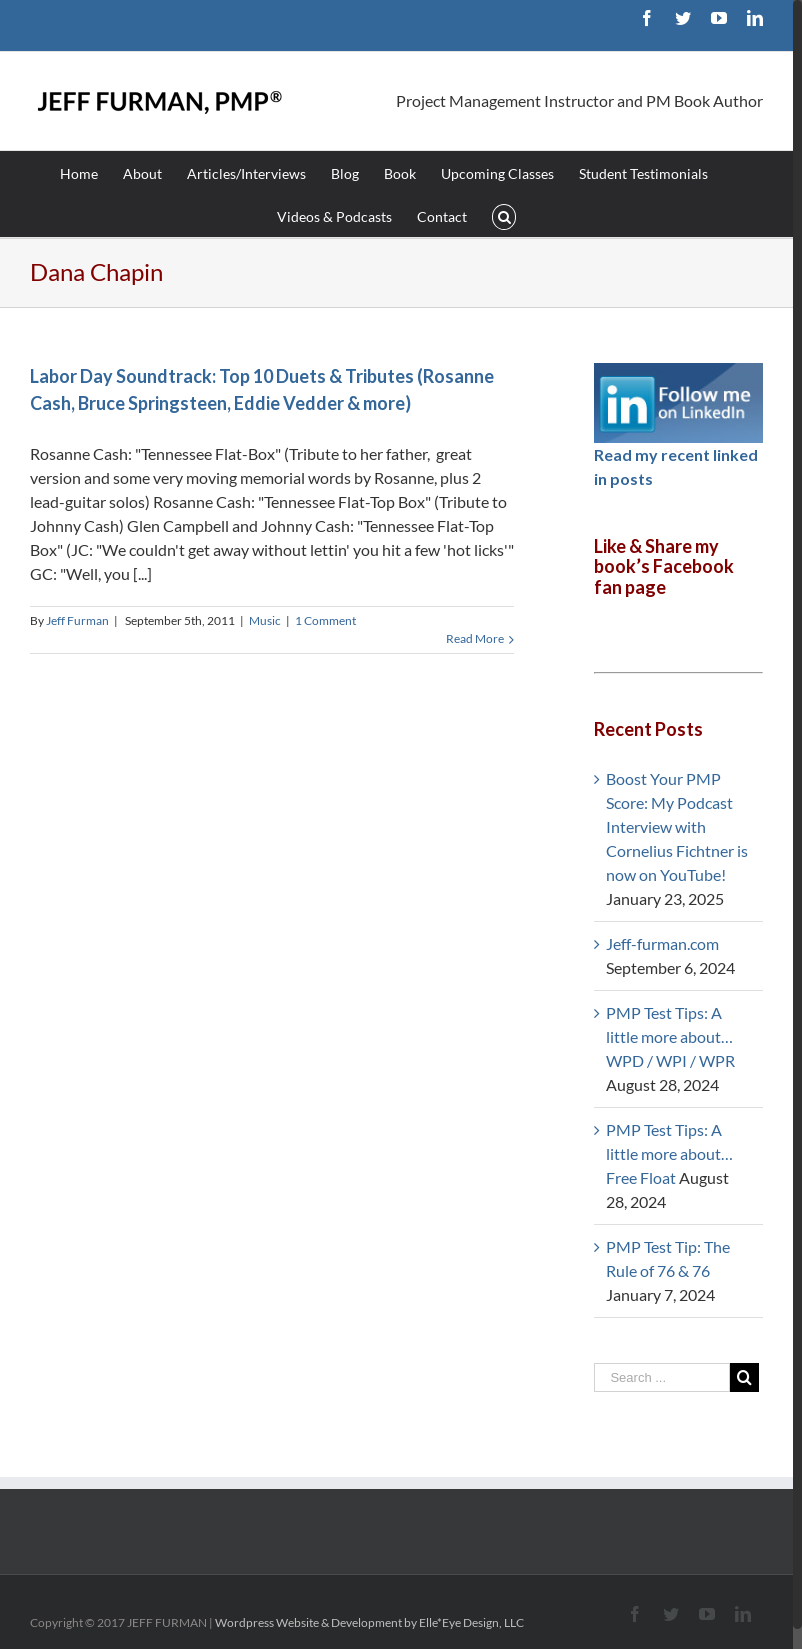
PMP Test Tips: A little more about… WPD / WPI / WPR (670, 1036)
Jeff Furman (77, 620)
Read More (475, 638)
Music (265, 620)
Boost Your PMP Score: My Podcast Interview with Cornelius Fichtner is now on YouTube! (677, 826)
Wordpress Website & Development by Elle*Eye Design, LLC (369, 1622)
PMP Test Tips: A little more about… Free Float (669, 1153)
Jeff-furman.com (662, 943)
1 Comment (325, 620)
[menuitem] (91, 172)
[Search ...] (662, 1377)
